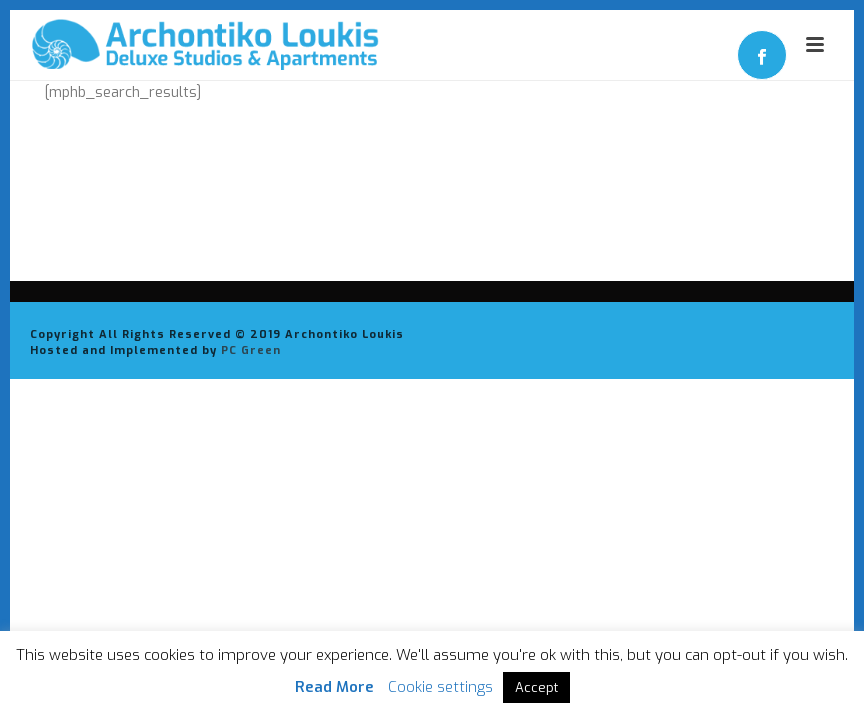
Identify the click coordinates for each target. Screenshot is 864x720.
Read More (334, 687)
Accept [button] (536, 687)
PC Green (251, 350)
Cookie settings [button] (440, 687)
